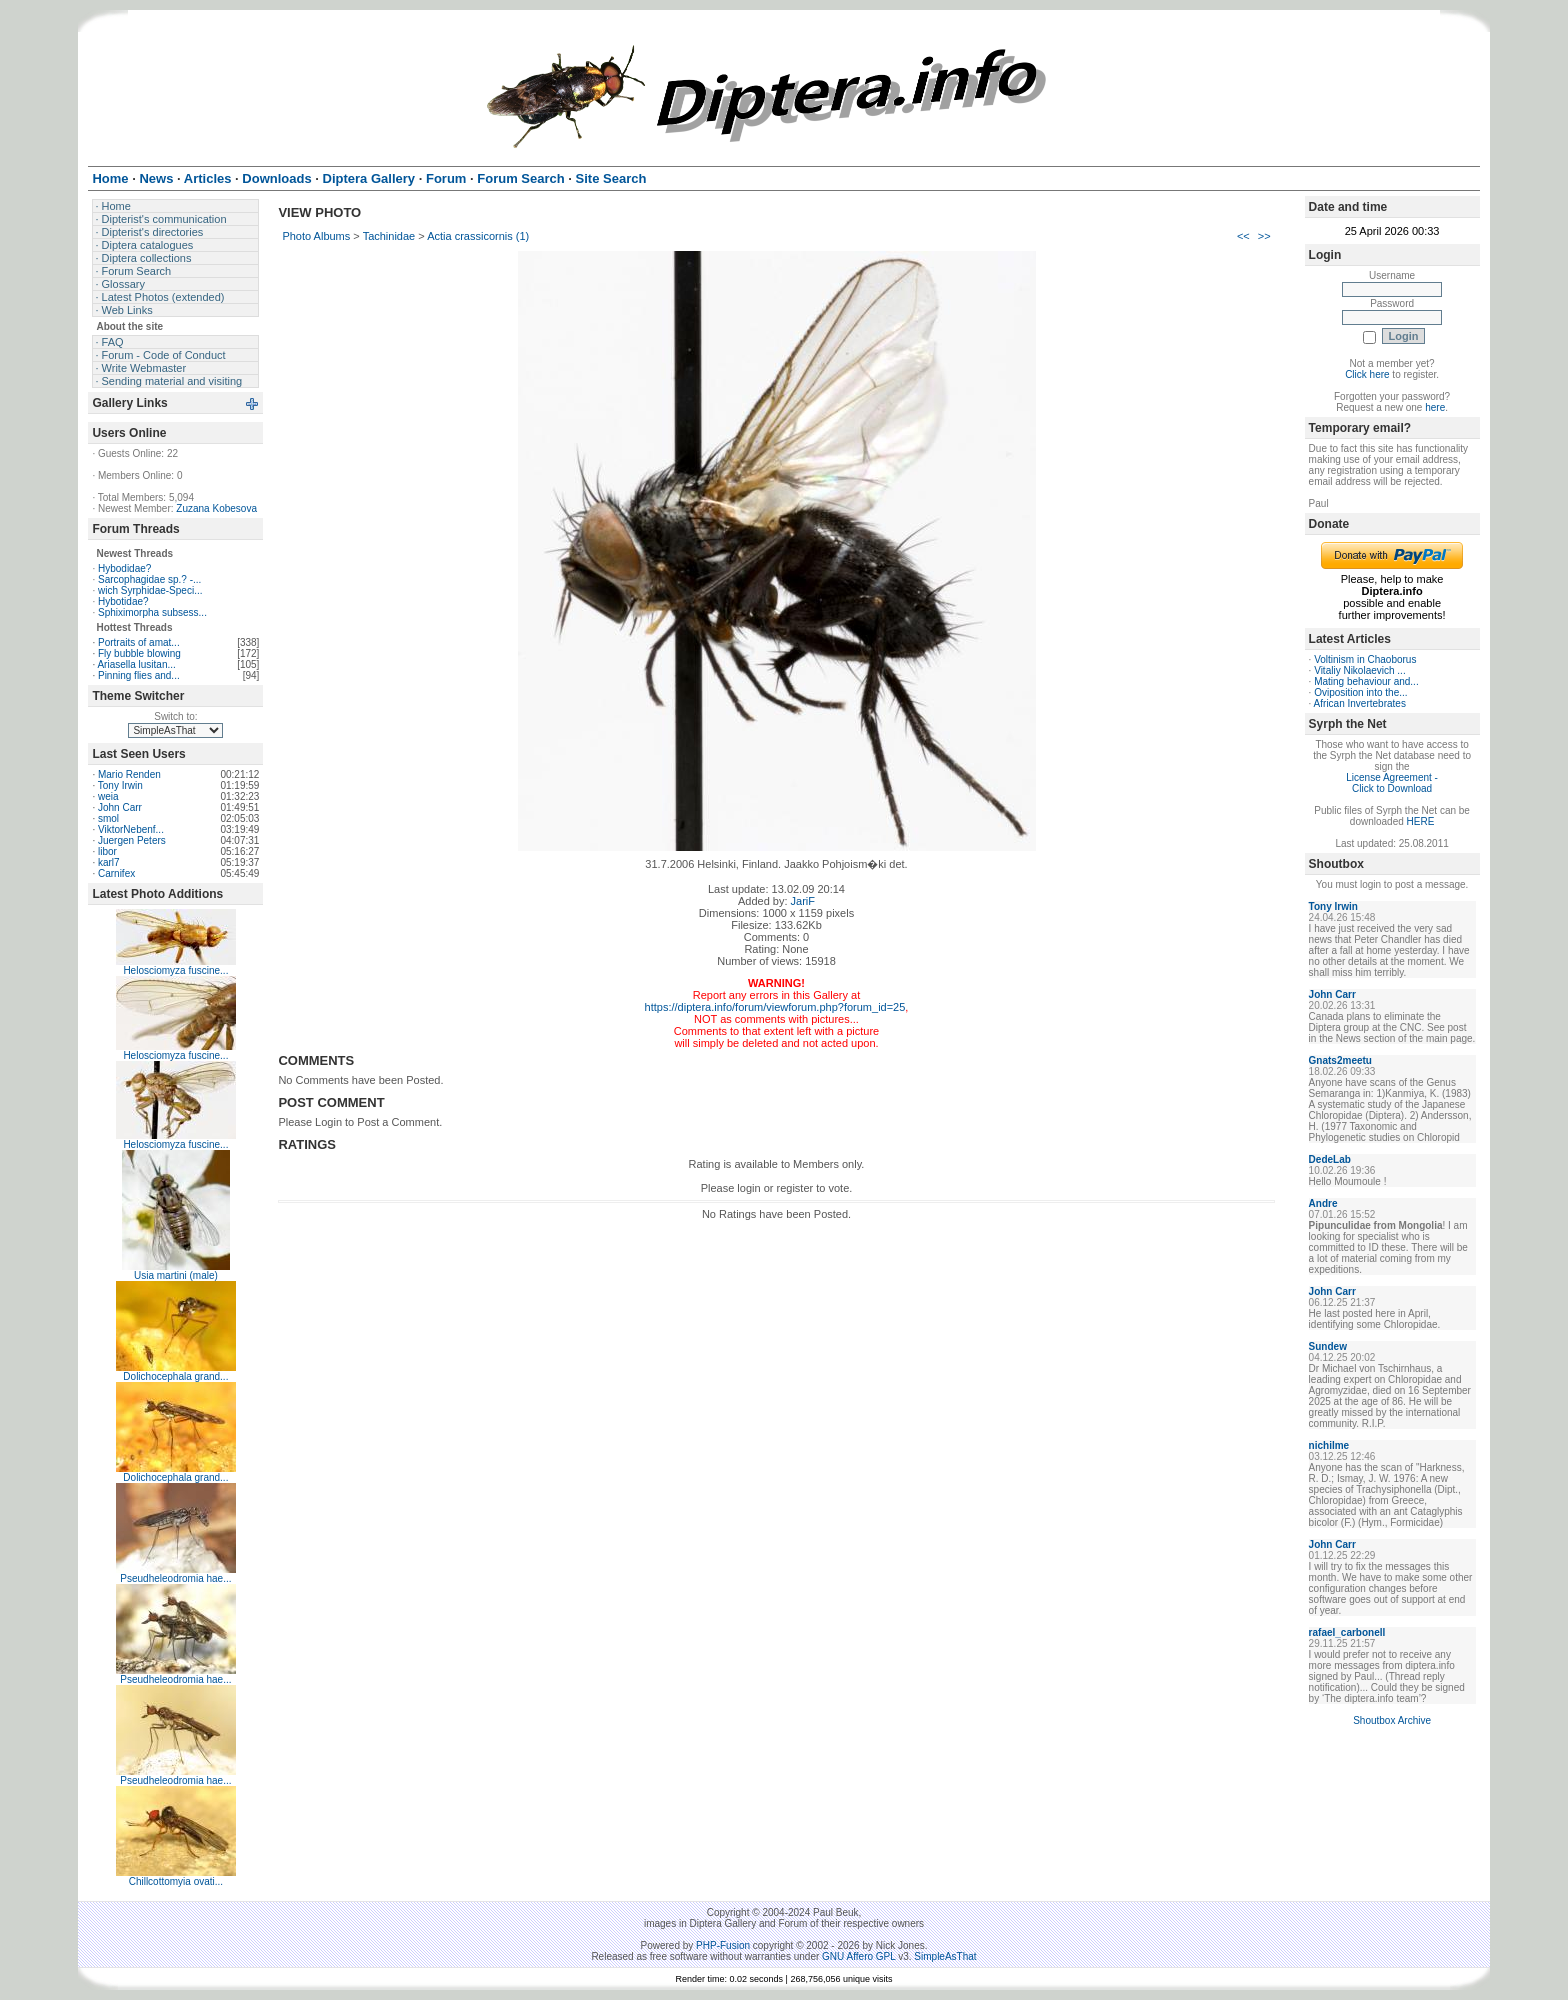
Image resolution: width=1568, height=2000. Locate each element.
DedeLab (1330, 1159)
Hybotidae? (123, 601)
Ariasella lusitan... (136, 664)
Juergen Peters (132, 840)
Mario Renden (129, 774)
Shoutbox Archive (1392, 1720)
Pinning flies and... (139, 675)
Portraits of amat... (139, 642)
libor (107, 851)
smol (108, 818)
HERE (1421, 821)
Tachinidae (389, 236)
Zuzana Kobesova (216, 508)
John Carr (120, 807)
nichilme (1329, 1445)
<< (1243, 236)
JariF (803, 901)
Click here (1367, 374)
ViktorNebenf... (131, 829)
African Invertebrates (1360, 703)
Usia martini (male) (176, 1275)
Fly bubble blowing (139, 653)
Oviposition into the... (1360, 692)
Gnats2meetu (1340, 1060)
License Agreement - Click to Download (1392, 783)
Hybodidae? (124, 568)
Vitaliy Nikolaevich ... (1360, 670)
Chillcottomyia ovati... (176, 1881)
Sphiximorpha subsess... (152, 612)
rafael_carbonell (1347, 1632)
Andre (1323, 1203)
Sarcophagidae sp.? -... (149, 579)
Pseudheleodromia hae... (175, 1578)
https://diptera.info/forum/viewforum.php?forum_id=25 (775, 1007)
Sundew (1328, 1346)
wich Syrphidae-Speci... (150, 590)
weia (108, 796)
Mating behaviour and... (1366, 681)
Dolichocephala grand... (175, 1376)
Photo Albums (316, 236)
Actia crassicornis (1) (478, 236)
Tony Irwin (120, 785)
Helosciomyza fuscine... (175, 970)
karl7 (109, 862)
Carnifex (116, 873)
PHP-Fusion (723, 1945)
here (1435, 407)
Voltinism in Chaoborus (1365, 659)
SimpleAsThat (945, 1956)
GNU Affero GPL (858, 1956)
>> (1264, 236)
